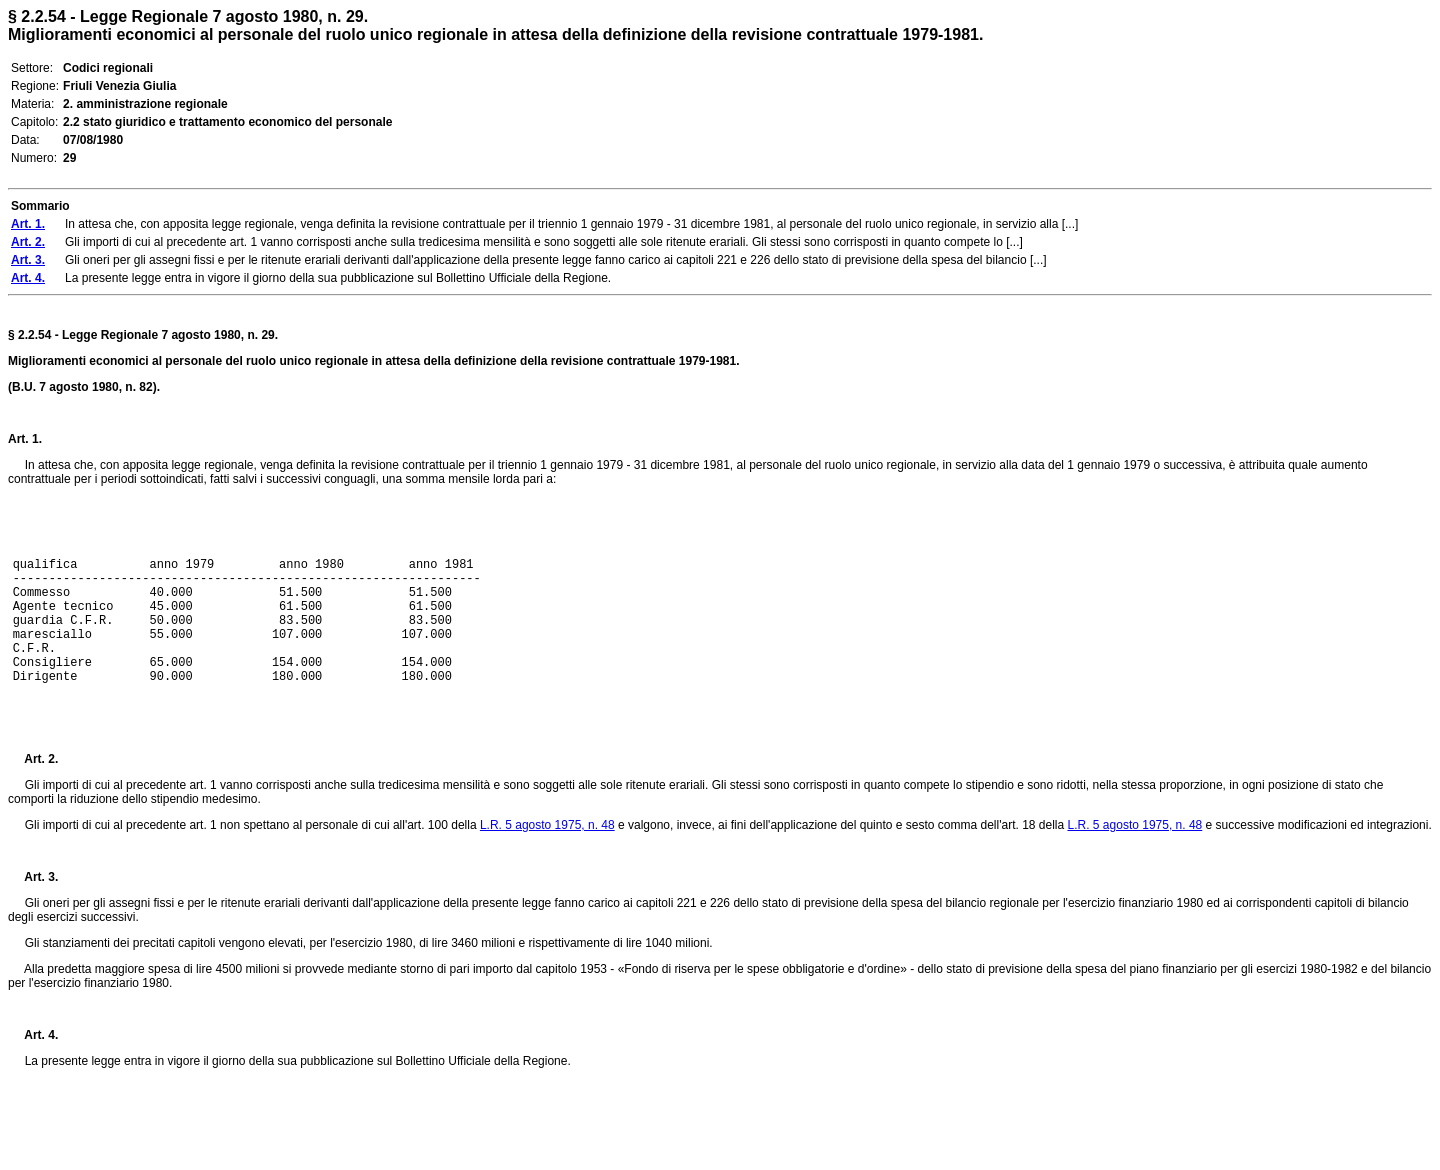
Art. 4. (33, 1035)
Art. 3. (33, 877)
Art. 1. (25, 439)
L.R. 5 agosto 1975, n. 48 (547, 825)
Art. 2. (33, 759)
